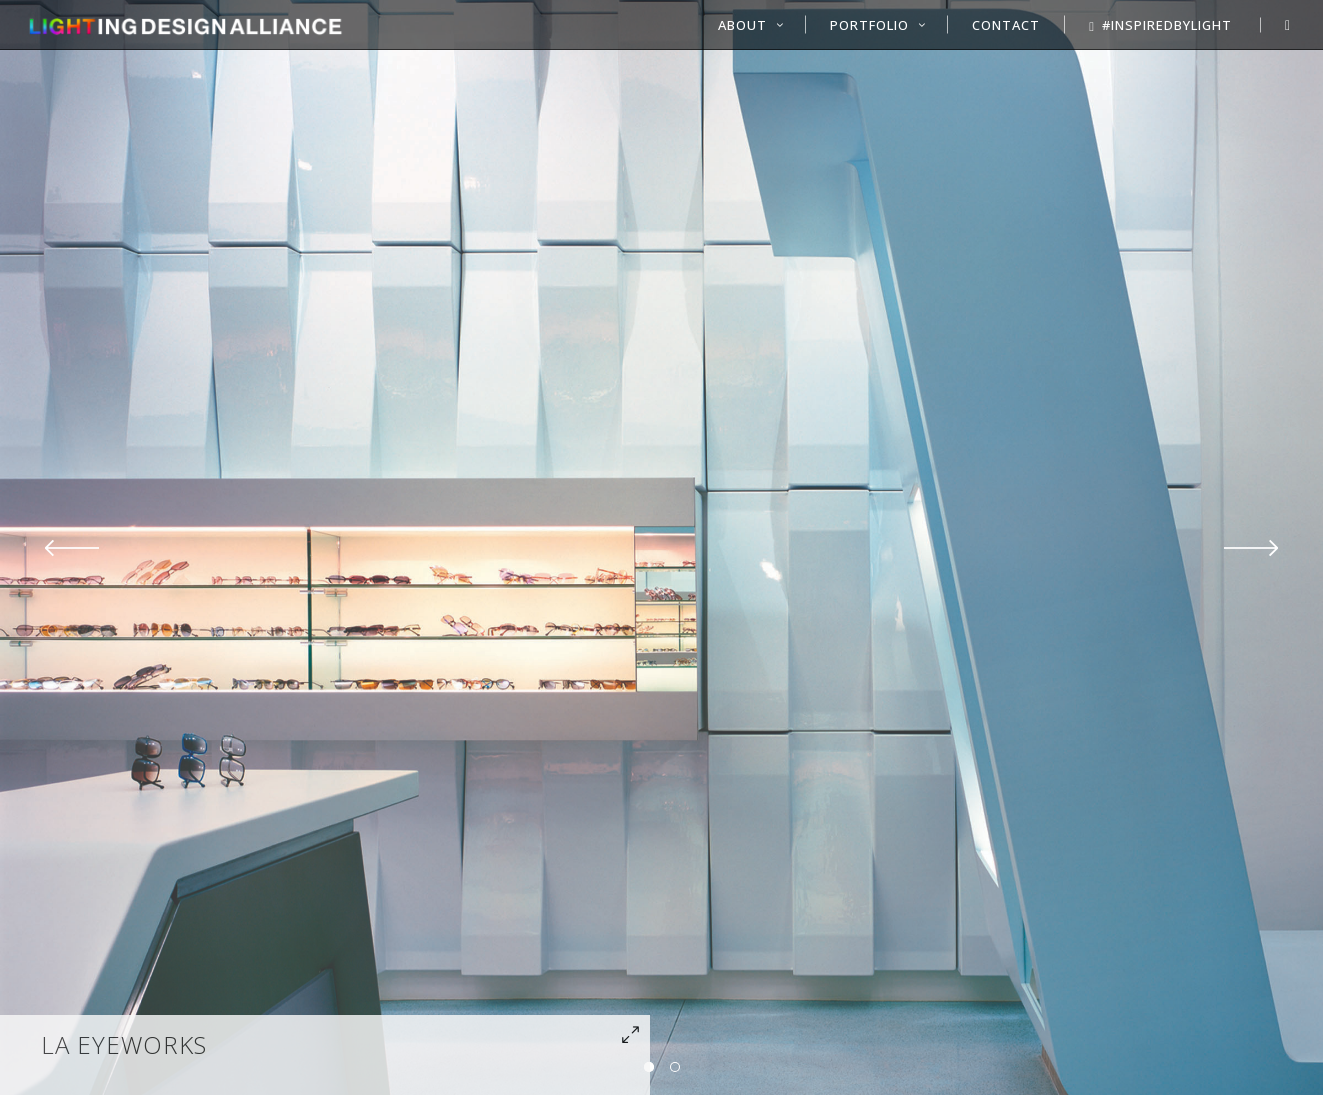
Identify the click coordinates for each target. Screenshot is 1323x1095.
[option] (661, 547)
